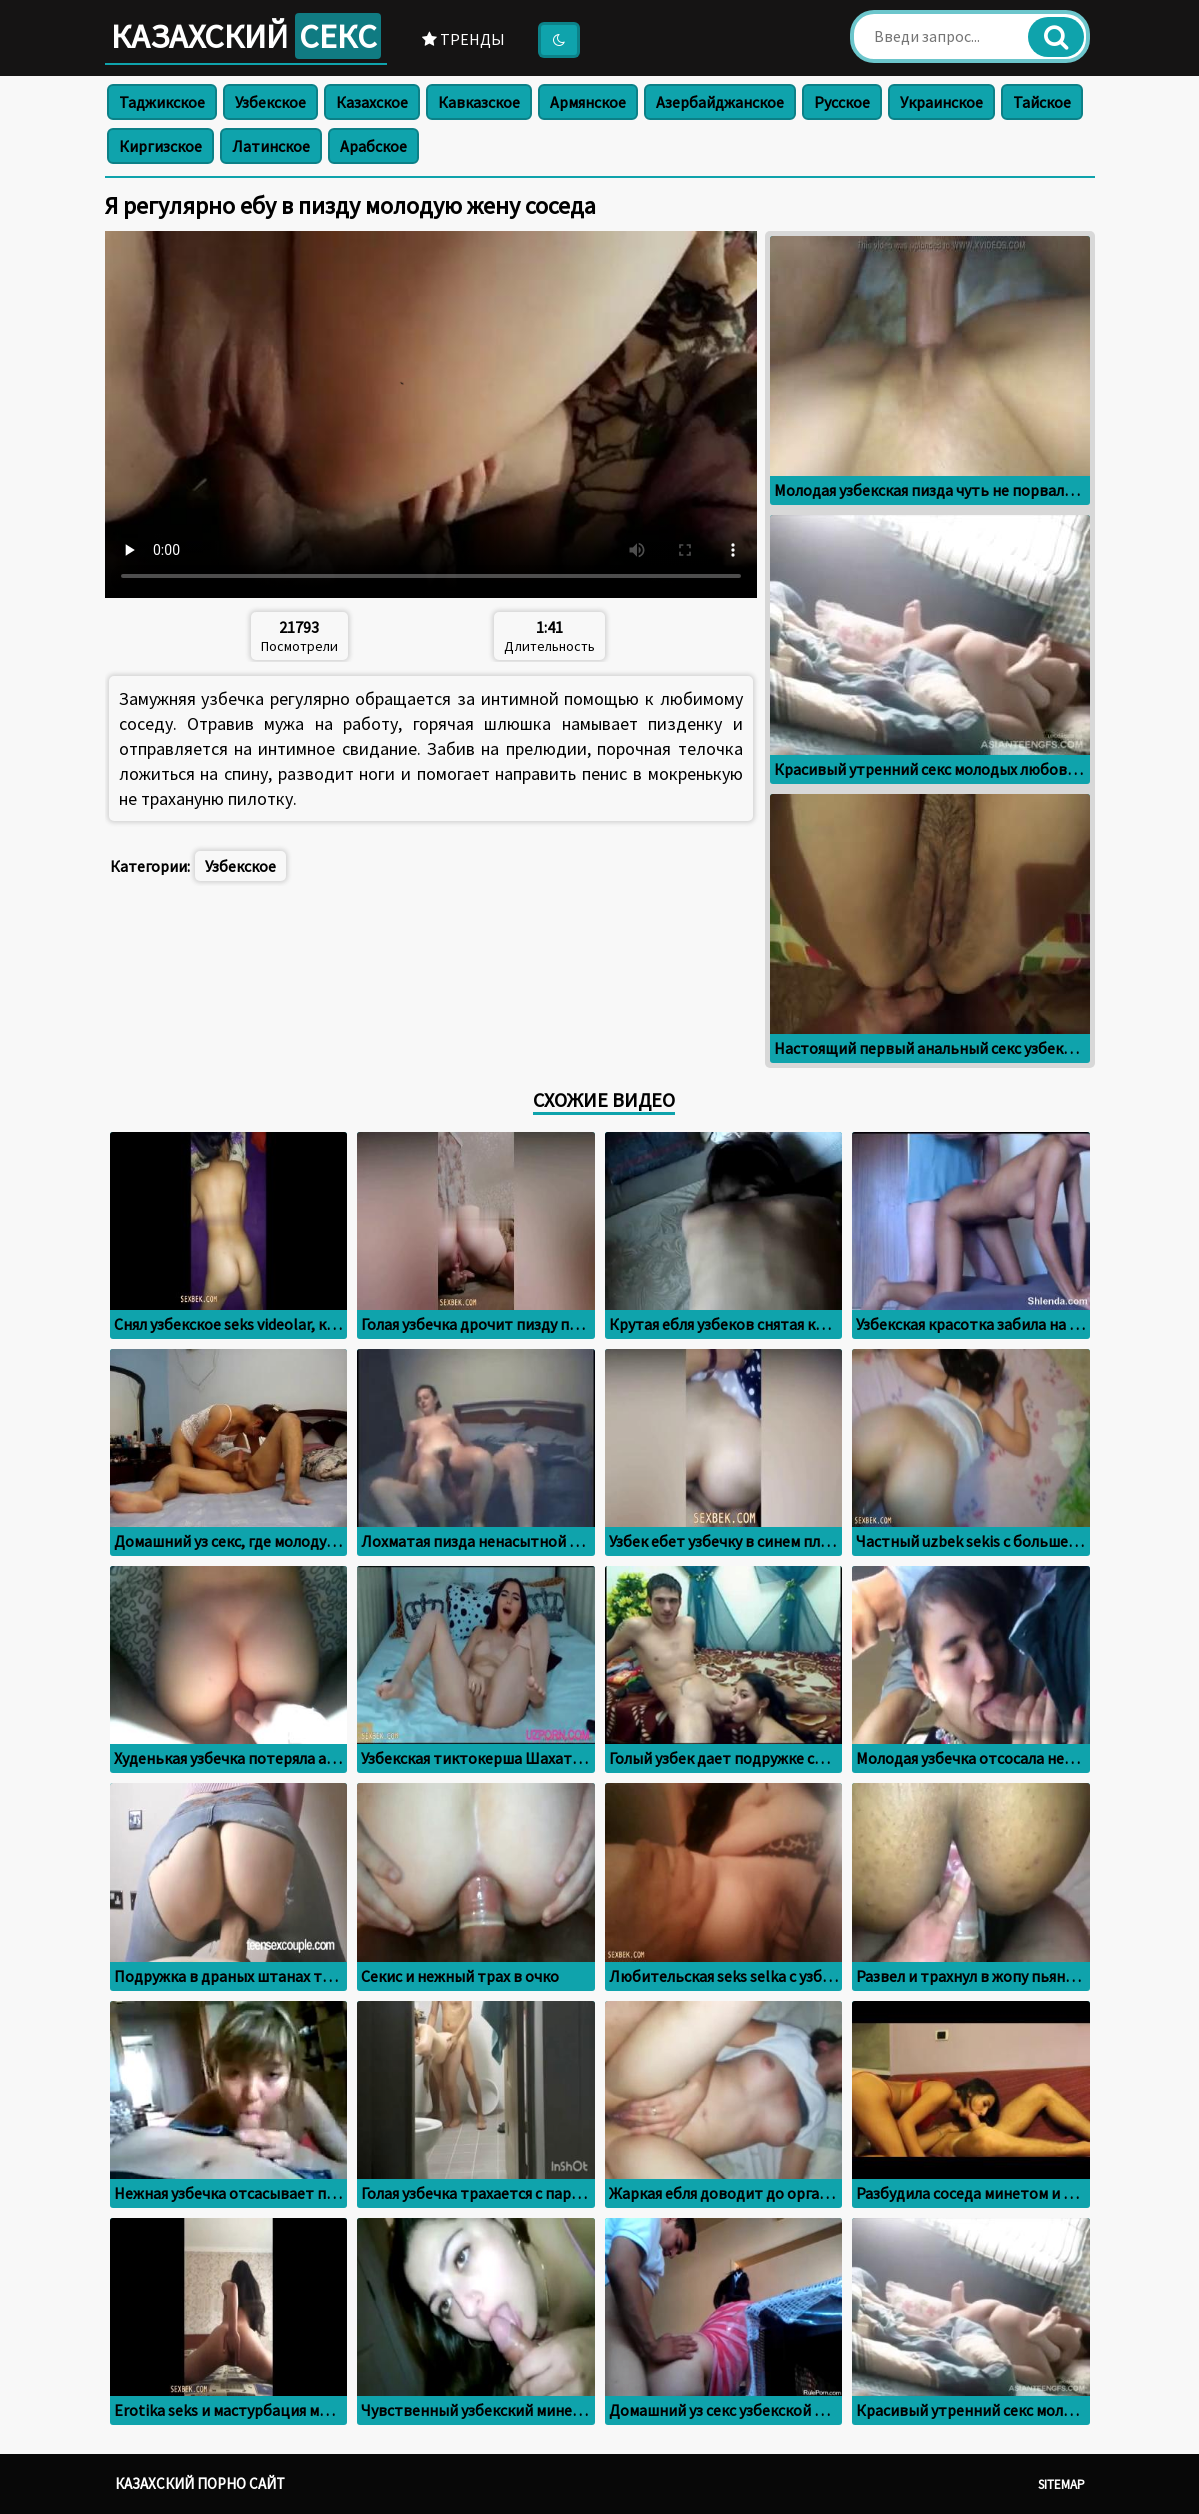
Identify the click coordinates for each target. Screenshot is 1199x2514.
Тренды (463, 39)
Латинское (271, 146)
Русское (842, 102)
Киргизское (160, 146)
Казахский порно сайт (200, 2483)
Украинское (941, 102)
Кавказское (479, 102)
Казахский (246, 36)
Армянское (588, 102)
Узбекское (270, 102)
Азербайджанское (720, 102)
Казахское (372, 102)
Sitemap (1061, 2484)
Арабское (373, 146)
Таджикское (162, 102)
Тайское (1042, 102)
